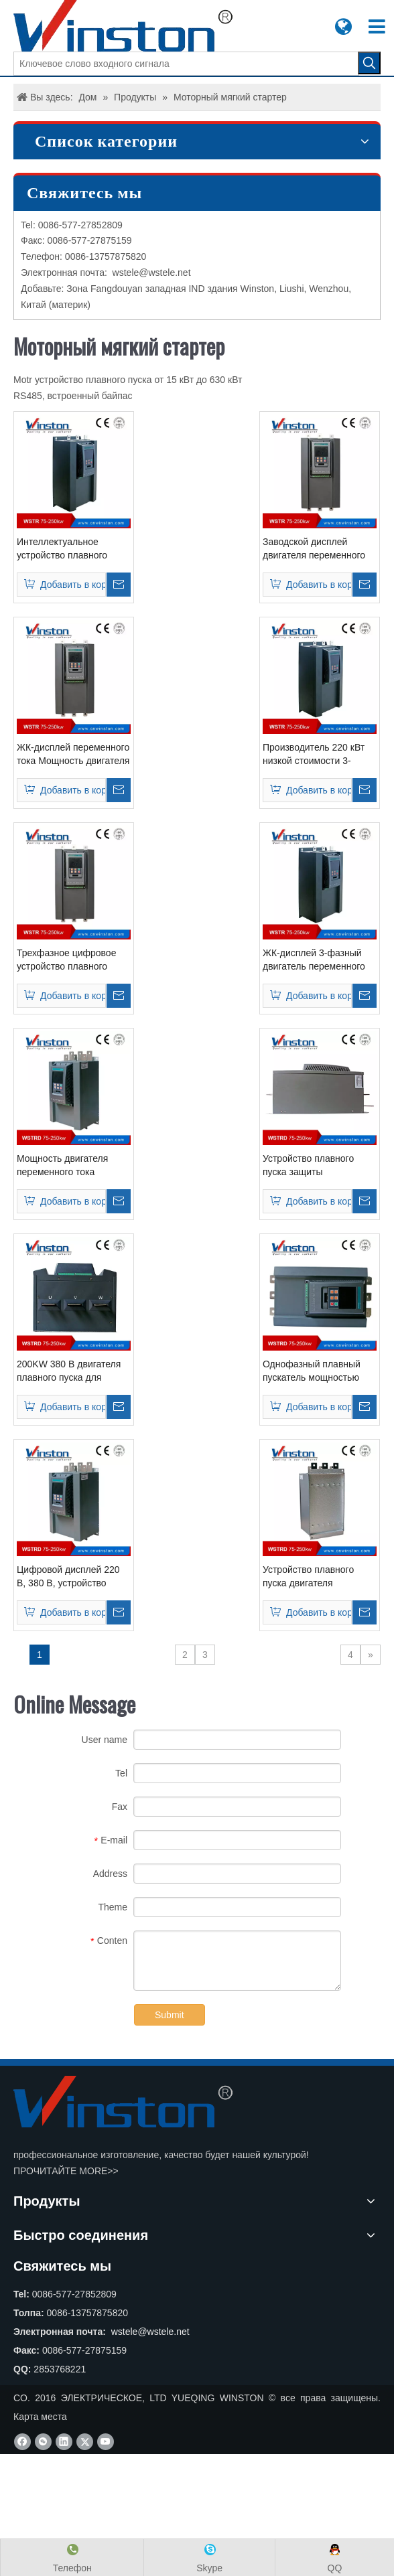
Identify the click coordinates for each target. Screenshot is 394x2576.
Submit (169, 2015)
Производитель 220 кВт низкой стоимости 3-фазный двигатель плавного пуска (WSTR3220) (314, 754)
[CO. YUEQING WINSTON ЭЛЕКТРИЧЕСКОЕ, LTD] (123, 2101)
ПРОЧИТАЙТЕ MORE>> (66, 2171)
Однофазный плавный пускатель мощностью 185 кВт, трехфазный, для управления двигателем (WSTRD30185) (318, 1371)
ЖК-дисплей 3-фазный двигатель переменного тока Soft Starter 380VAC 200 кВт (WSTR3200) (316, 960)
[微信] (43, 2441)
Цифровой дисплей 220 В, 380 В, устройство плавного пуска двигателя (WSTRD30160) (73, 1577)
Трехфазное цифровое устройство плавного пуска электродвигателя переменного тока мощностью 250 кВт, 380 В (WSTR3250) (70, 960)
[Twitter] (84, 2441)
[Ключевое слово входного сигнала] (186, 64)
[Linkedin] (64, 2441)
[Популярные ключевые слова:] (369, 63)
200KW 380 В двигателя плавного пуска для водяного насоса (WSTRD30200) (69, 1371)
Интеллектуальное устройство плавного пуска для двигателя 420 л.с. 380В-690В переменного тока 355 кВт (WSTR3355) (73, 549)
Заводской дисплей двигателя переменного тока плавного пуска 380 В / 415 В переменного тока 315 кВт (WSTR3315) (318, 549)
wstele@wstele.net (152, 272)
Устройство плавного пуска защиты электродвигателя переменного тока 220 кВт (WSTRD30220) (319, 1166)
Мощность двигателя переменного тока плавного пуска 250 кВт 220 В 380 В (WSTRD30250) (67, 1166)
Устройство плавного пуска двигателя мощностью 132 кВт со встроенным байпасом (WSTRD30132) (312, 1577)
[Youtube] (105, 2441)
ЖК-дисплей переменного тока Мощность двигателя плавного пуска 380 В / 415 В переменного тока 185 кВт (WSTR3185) (73, 754)
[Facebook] (22, 2441)
